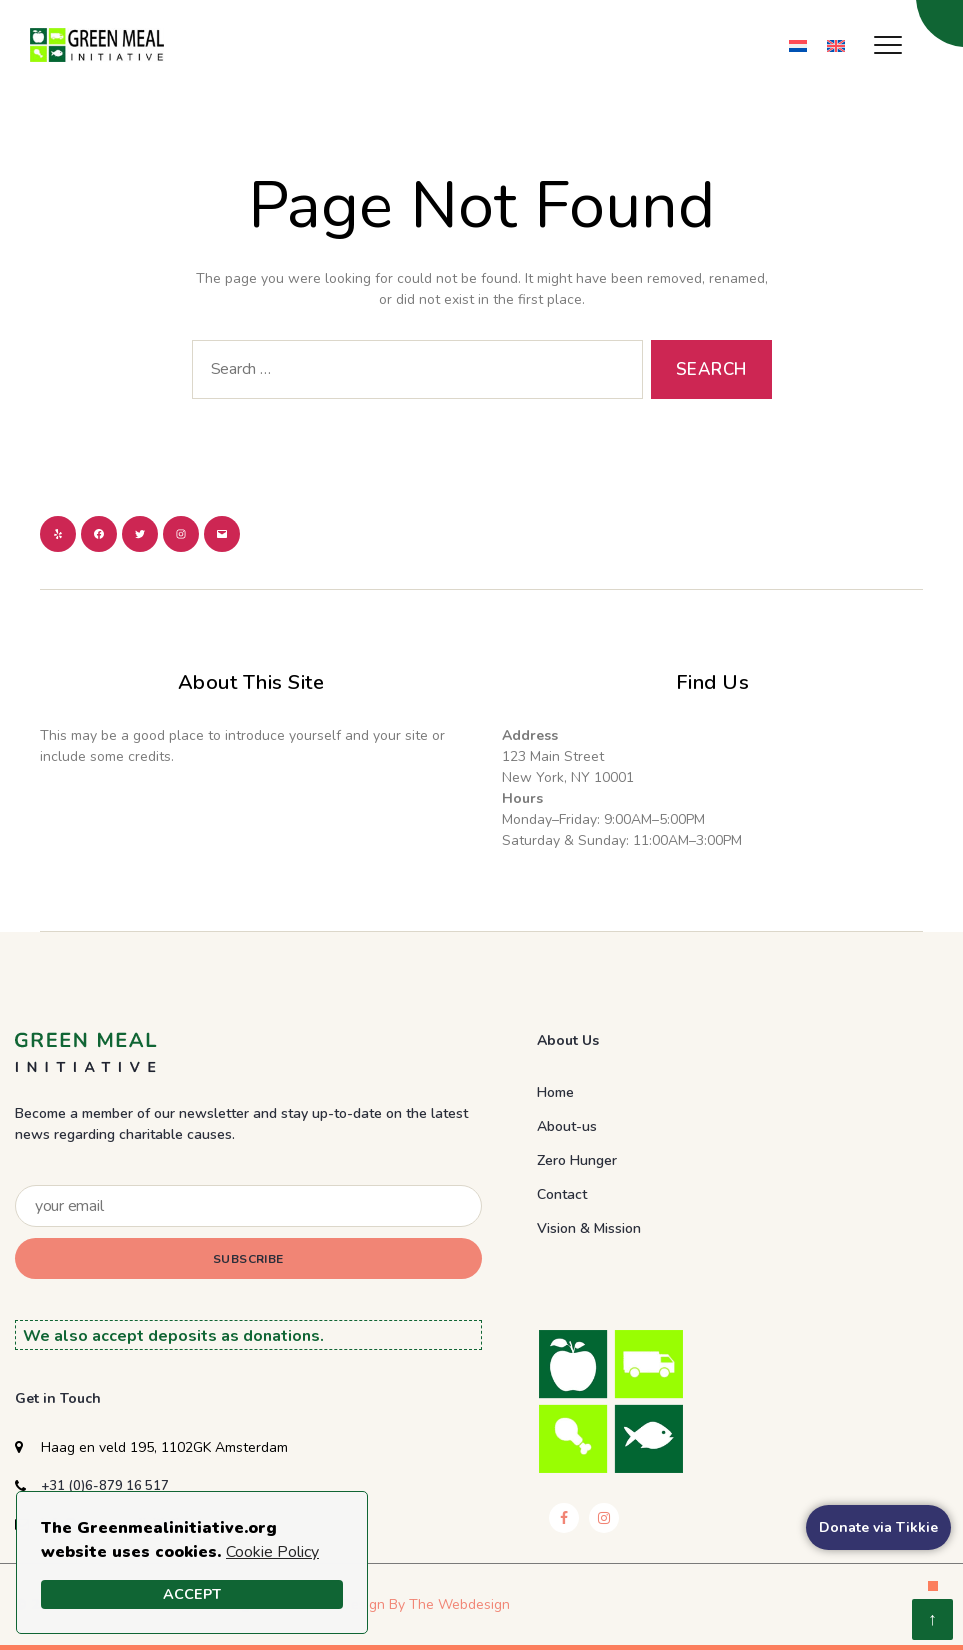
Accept (192, 1594)
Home (555, 1092)
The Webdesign (459, 1604)
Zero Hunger (577, 1160)
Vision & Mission (589, 1228)
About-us (567, 1126)
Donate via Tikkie (878, 1527)
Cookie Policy (272, 1552)
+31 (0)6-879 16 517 (105, 1486)
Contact (562, 1194)
